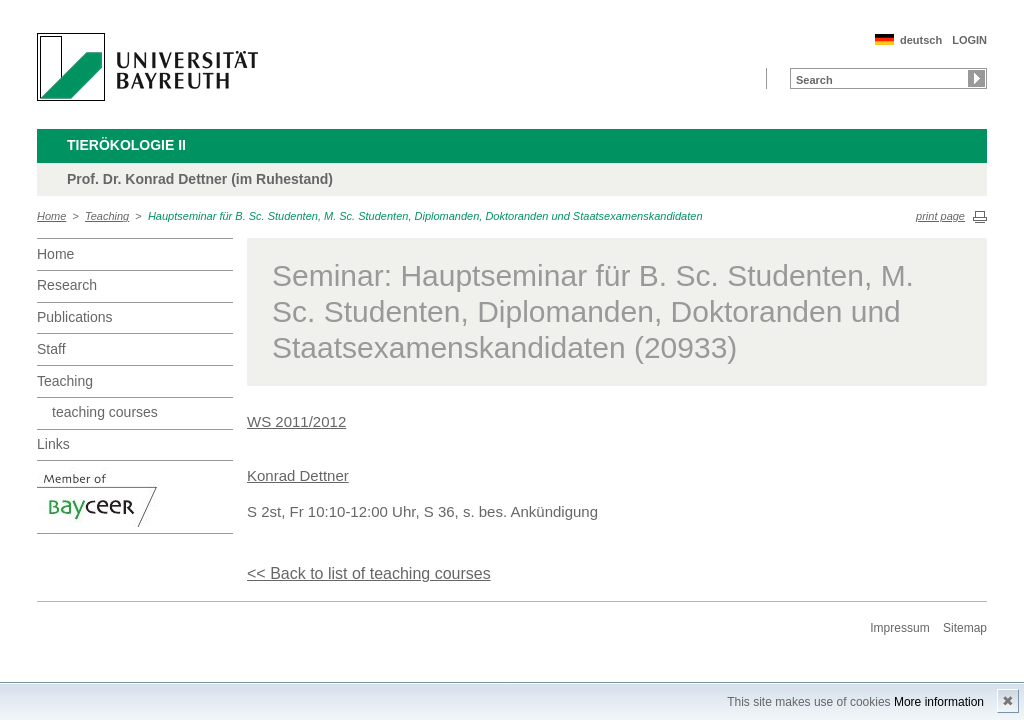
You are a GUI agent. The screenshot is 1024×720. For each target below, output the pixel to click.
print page (940, 216)
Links (53, 444)
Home (51, 216)
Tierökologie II (126, 145)
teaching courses (105, 412)
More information (939, 702)
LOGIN (969, 40)
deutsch (921, 40)
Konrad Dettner (298, 475)
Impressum (899, 628)
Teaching (107, 216)
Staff (51, 349)
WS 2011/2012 (296, 421)
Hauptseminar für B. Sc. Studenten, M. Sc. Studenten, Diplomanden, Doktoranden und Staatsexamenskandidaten (425, 216)
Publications (75, 317)
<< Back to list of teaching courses (369, 573)
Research (67, 285)
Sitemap (965, 628)
